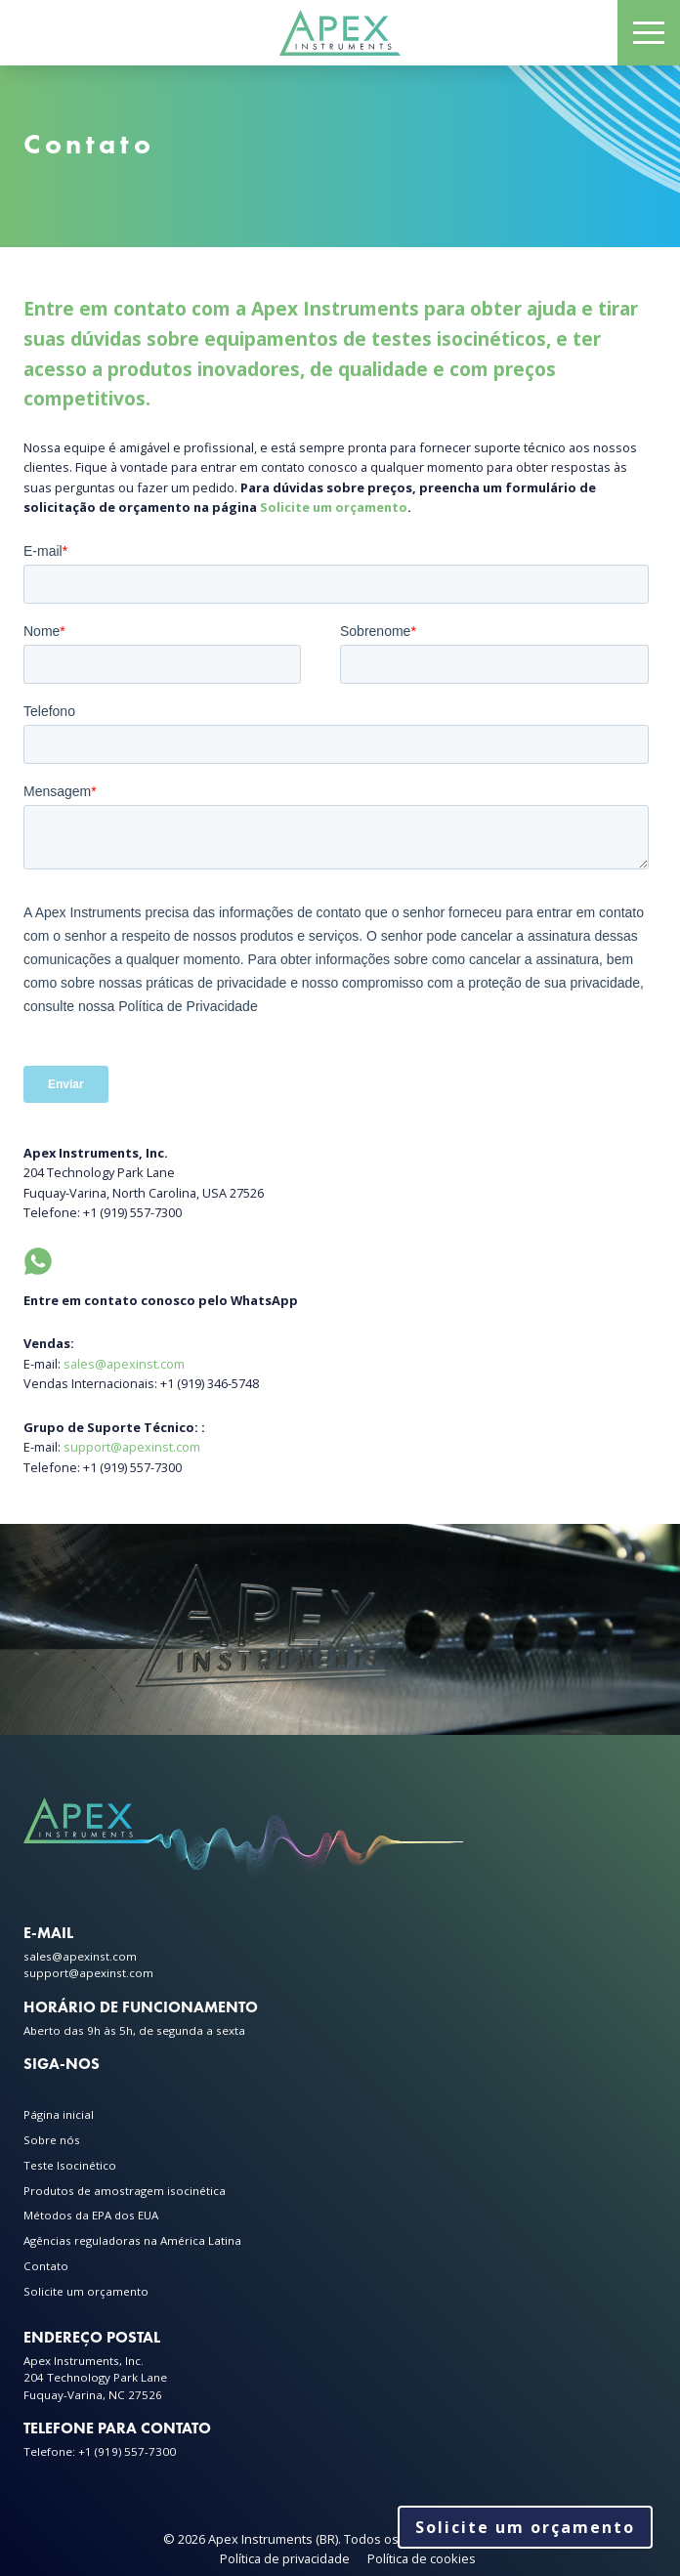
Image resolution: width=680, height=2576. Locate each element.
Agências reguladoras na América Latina (132, 2240)
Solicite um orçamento (333, 507)
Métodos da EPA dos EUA (90, 2215)
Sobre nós (51, 2140)
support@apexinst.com (132, 1447)
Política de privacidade (285, 2558)
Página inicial (58, 2114)
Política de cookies (421, 2558)
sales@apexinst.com (124, 1363)
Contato (45, 2266)
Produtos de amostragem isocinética (124, 2190)
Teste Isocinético (69, 2165)
